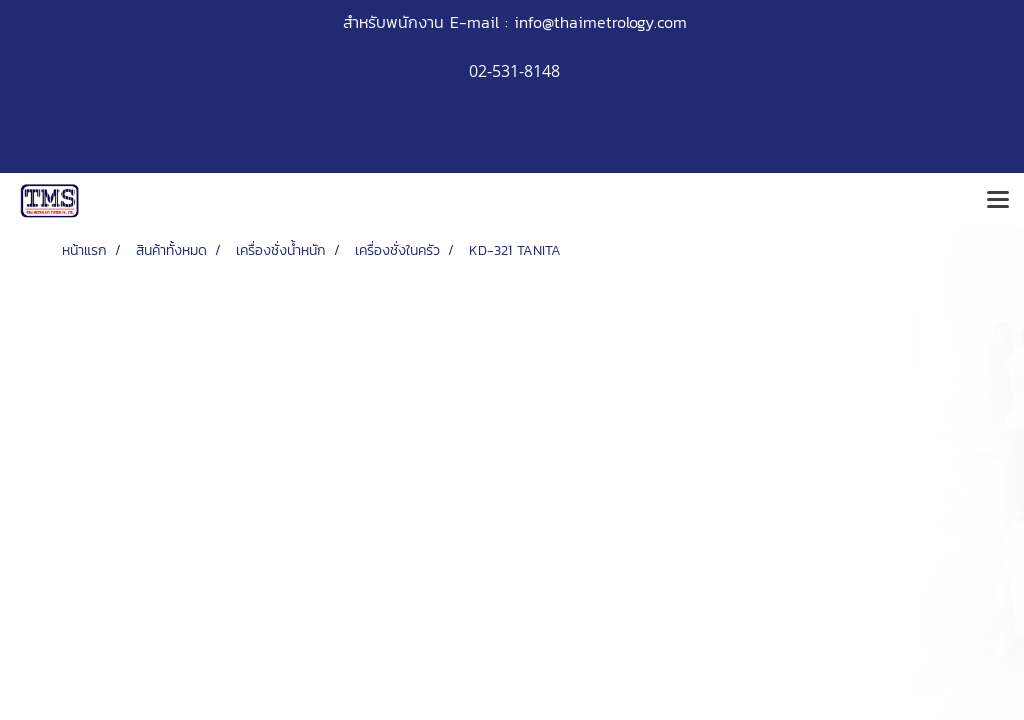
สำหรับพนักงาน (393, 22)
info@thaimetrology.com (600, 22)
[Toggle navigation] (998, 201)
